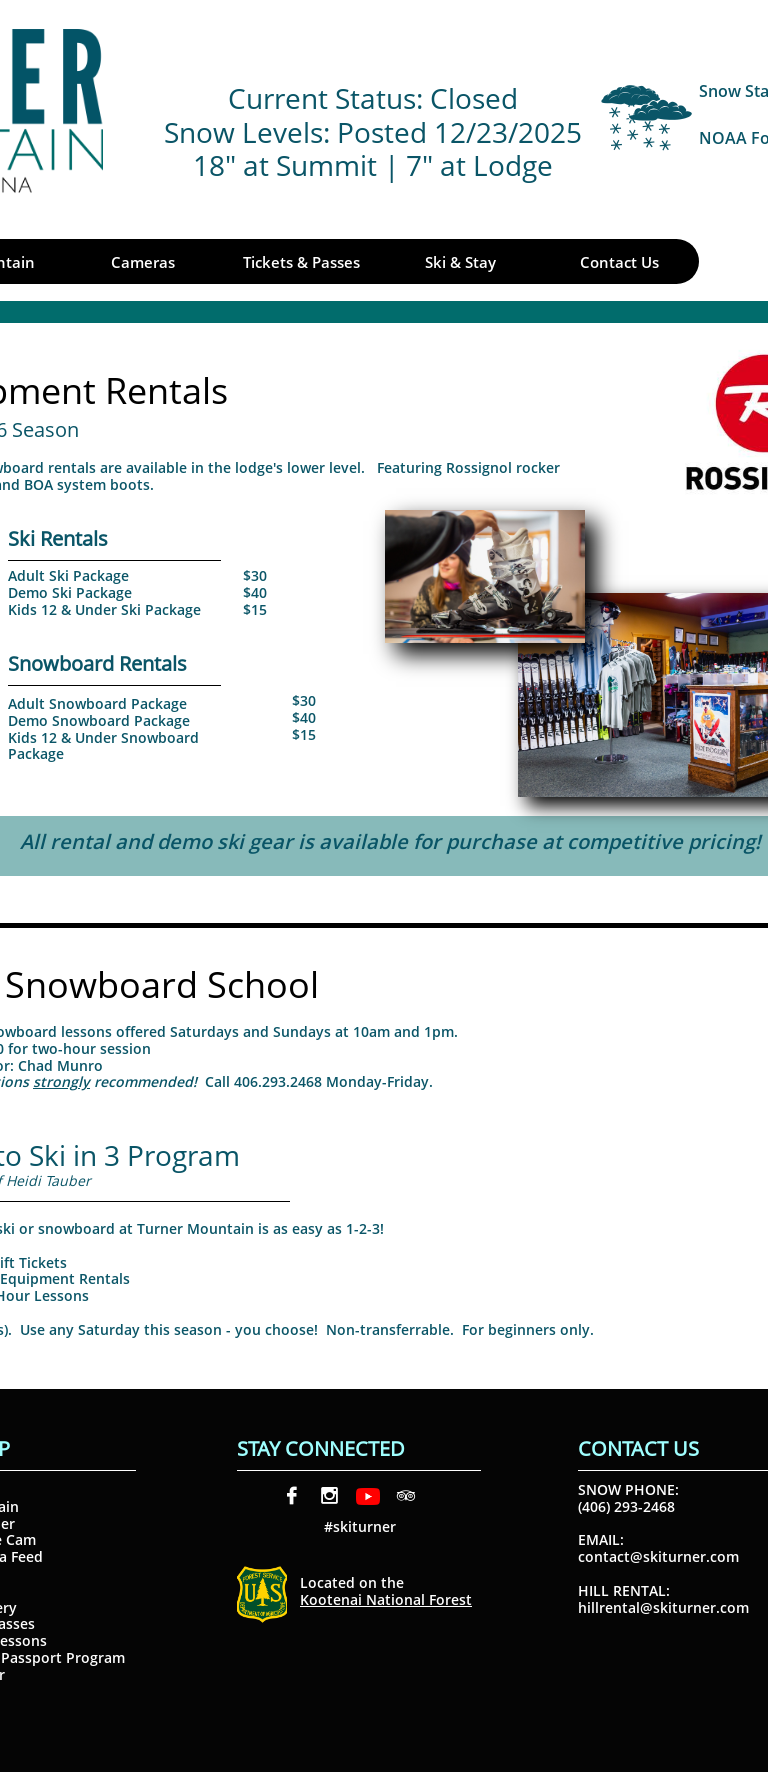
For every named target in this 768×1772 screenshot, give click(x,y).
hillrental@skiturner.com (663, 1607)
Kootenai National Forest (386, 1599)
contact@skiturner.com (658, 1556)
